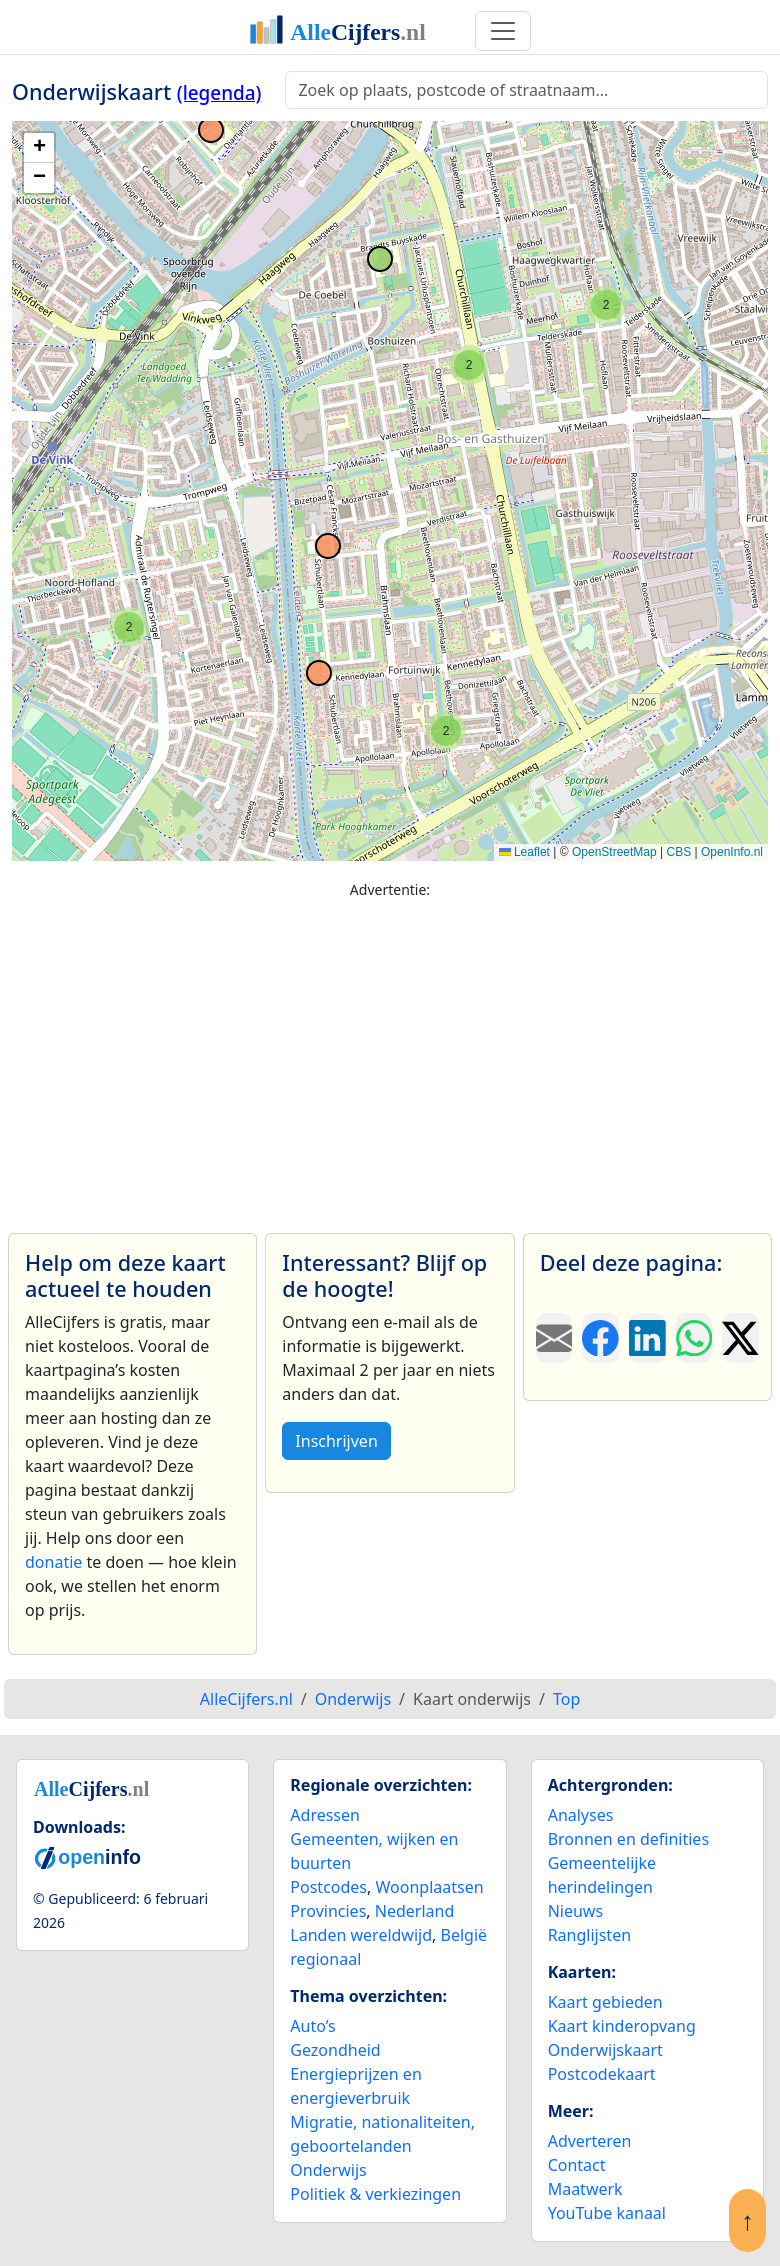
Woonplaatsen (429, 1887)
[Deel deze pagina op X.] (740, 1338)
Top (566, 1699)
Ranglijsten (589, 1935)
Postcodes (328, 1887)
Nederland (415, 1911)
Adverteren (590, 2141)
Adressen (325, 1815)
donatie (53, 1562)
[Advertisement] (390, 1057)
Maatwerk (585, 2189)
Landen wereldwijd (361, 1935)
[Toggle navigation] (503, 31)
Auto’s (312, 2026)
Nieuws (575, 1911)
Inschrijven (336, 1441)
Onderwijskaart (605, 2050)
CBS (678, 852)
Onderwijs (328, 2170)
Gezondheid (335, 2050)
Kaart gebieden (605, 2002)
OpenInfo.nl (732, 852)
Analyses (581, 1815)
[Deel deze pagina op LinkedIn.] (647, 1338)
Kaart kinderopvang (622, 2026)
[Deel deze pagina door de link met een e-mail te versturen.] (554, 1338)
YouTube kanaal (607, 2213)
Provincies (328, 1911)
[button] (446, 731)
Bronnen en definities (628, 1839)
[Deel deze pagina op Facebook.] (600, 1338)
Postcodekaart (602, 2074)
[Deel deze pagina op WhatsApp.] (694, 1338)
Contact (577, 2165)
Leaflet (524, 852)
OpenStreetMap (614, 852)
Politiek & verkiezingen (375, 2194)
